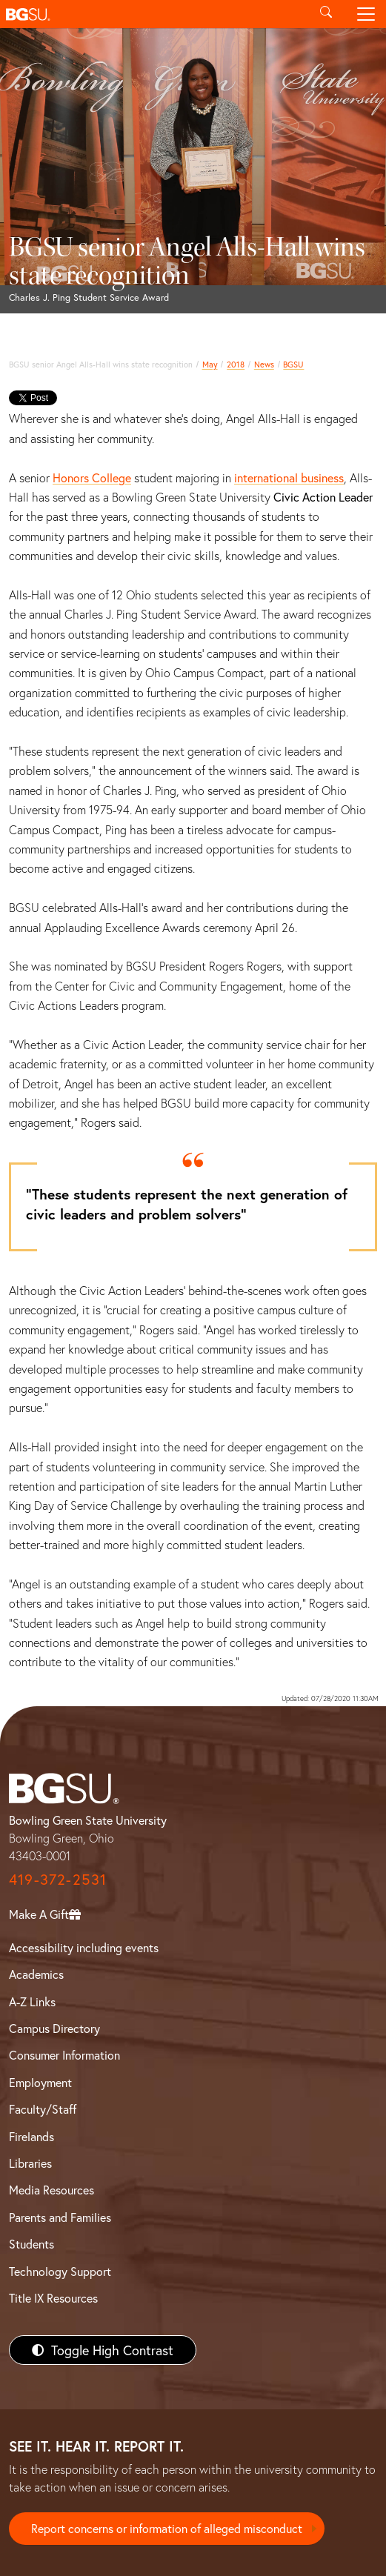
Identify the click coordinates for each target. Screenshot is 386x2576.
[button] (153, 14)
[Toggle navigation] (366, 14)
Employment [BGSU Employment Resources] (40, 2082)
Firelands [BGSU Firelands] (31, 2136)
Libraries (30, 2163)
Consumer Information (64, 2055)
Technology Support (60, 2271)
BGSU (293, 364)
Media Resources (51, 2189)
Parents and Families (60, 2217)
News (264, 364)
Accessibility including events (84, 1947)
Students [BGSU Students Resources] (31, 2243)
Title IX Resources (53, 2298)
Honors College (92, 477)
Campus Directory (54, 2028)
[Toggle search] (326, 14)
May (210, 364)
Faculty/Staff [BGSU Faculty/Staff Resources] (42, 2109)
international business (289, 477)
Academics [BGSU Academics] (36, 1974)
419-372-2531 (58, 1879)
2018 (235, 364)
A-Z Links (32, 2001)
